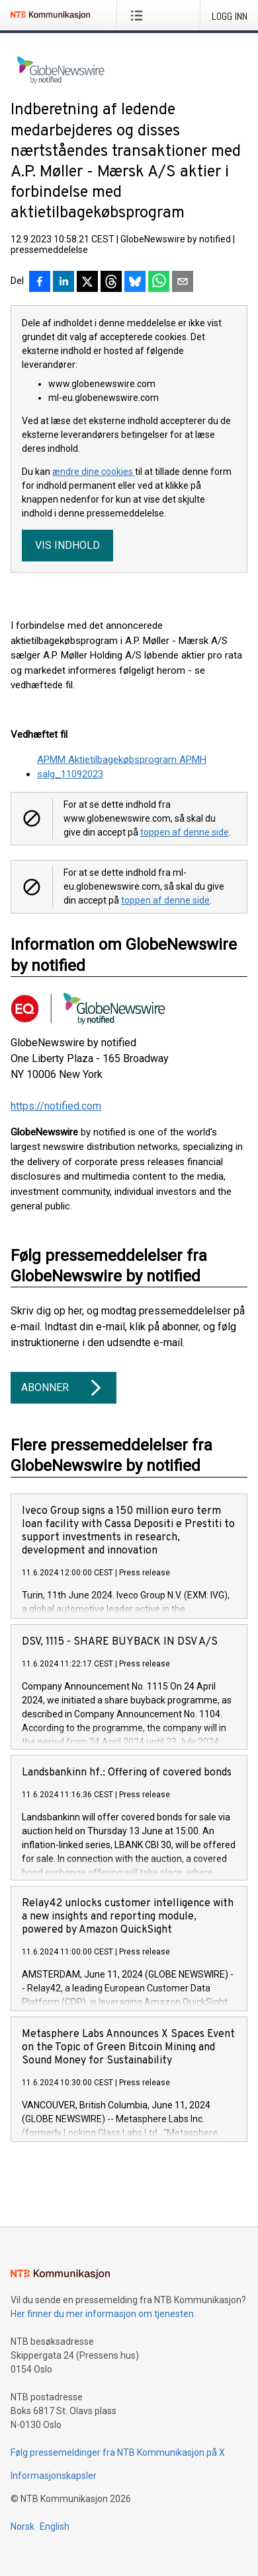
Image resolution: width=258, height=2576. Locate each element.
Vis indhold (67, 545)
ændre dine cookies (93, 471)
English (54, 2526)
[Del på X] (87, 283)
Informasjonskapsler (54, 2475)
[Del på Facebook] (39, 283)
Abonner (63, 1388)
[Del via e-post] (182, 283)
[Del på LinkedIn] (63, 283)
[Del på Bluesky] (135, 283)
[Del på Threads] (111, 283)
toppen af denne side (184, 832)
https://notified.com (56, 1106)
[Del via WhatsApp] (158, 283)
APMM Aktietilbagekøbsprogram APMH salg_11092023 (121, 767)
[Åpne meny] (139, 15)
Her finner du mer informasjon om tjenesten (102, 2313)
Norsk (22, 2526)
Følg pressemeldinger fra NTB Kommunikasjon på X (118, 2452)
